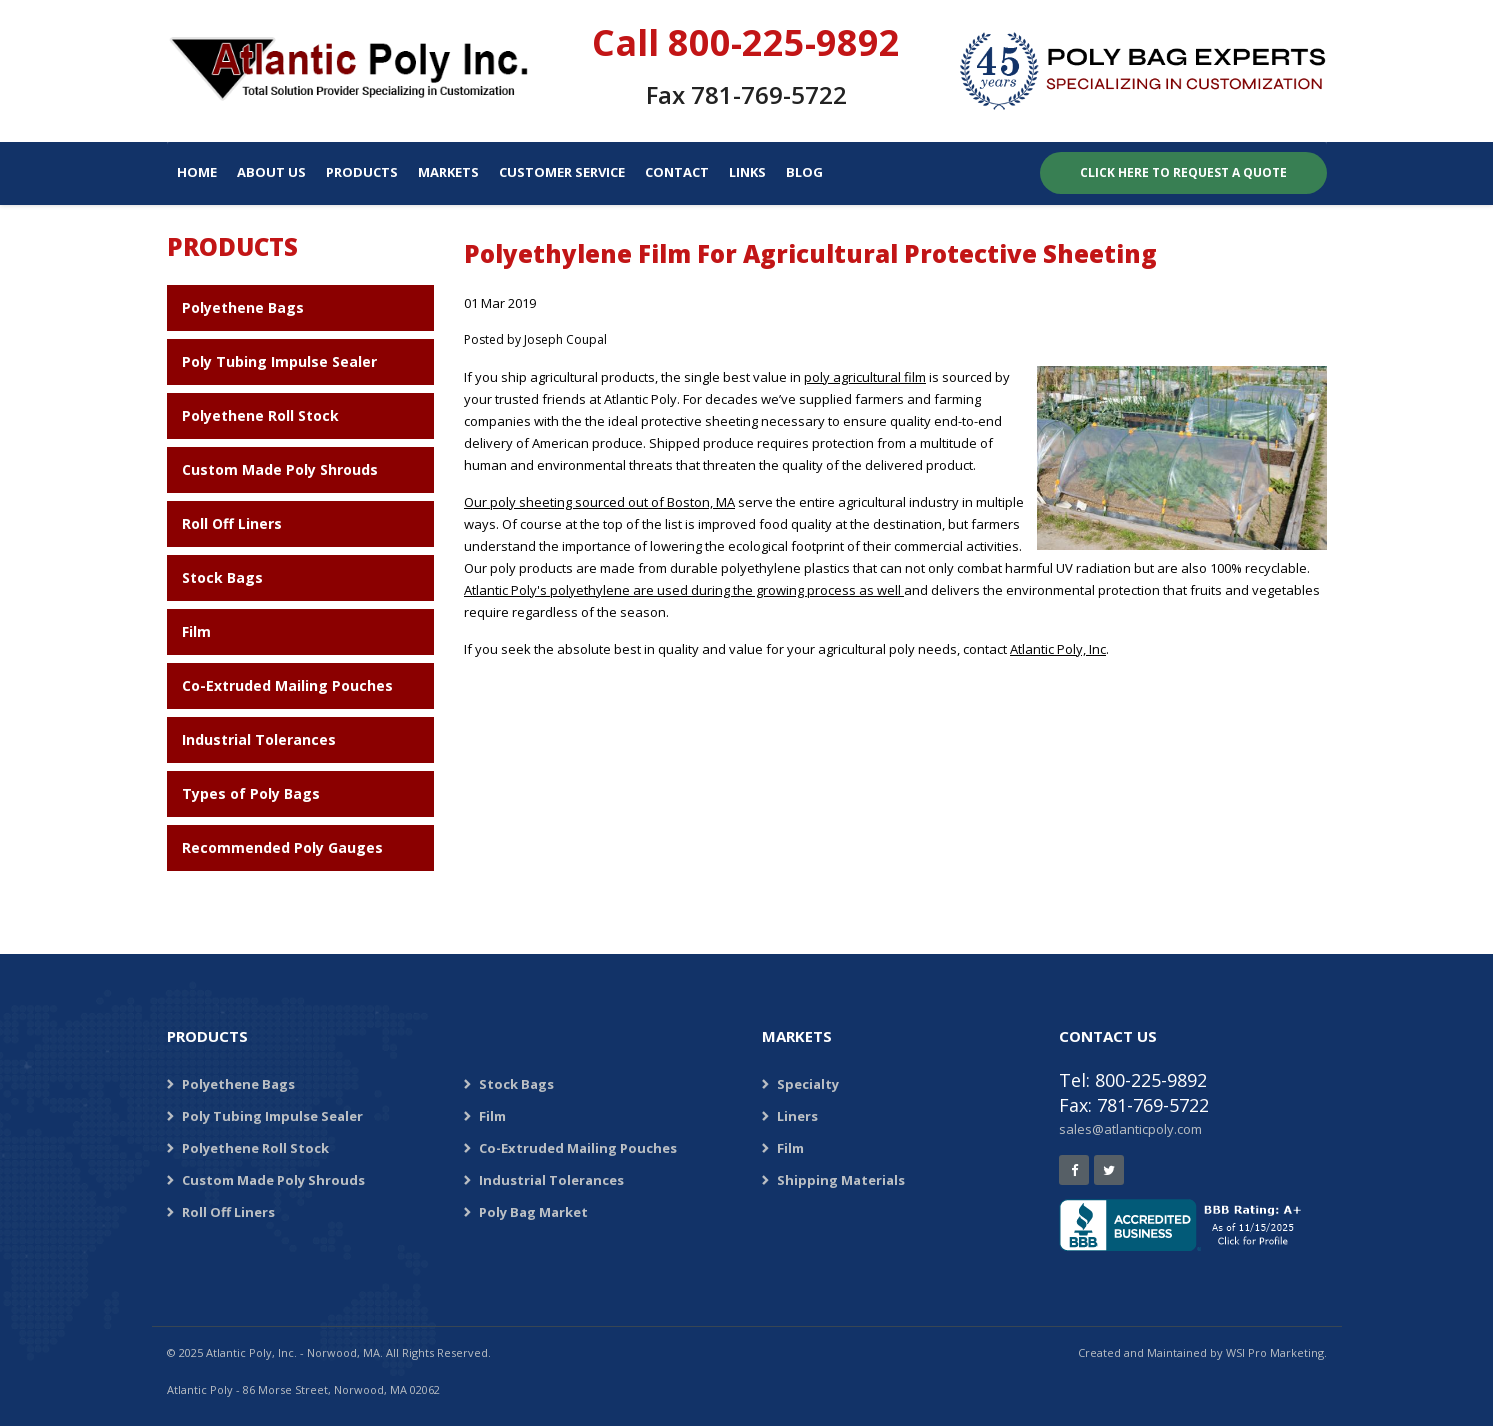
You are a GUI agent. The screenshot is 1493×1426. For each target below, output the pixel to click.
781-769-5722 (769, 94)
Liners (797, 1116)
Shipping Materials (841, 1180)
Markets (448, 172)
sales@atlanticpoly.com (1130, 1129)
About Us (271, 172)
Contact (677, 172)
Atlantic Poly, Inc (1058, 649)
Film (196, 631)
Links (747, 172)
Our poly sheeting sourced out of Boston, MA (599, 502)
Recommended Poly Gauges (282, 847)
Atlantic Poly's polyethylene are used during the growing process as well (684, 590)
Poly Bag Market (533, 1212)
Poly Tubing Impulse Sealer (279, 361)
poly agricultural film (865, 377)
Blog (804, 172)
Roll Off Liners (232, 523)
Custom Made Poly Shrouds (280, 469)
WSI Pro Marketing (1275, 1352)
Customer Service (562, 172)
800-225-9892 (784, 42)
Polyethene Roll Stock (260, 415)
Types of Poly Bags (251, 793)
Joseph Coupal (565, 339)
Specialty (808, 1084)
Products (362, 172)
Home (197, 172)
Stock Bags (222, 577)
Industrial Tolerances (259, 739)
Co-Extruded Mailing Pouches (287, 685)
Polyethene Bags (243, 307)
